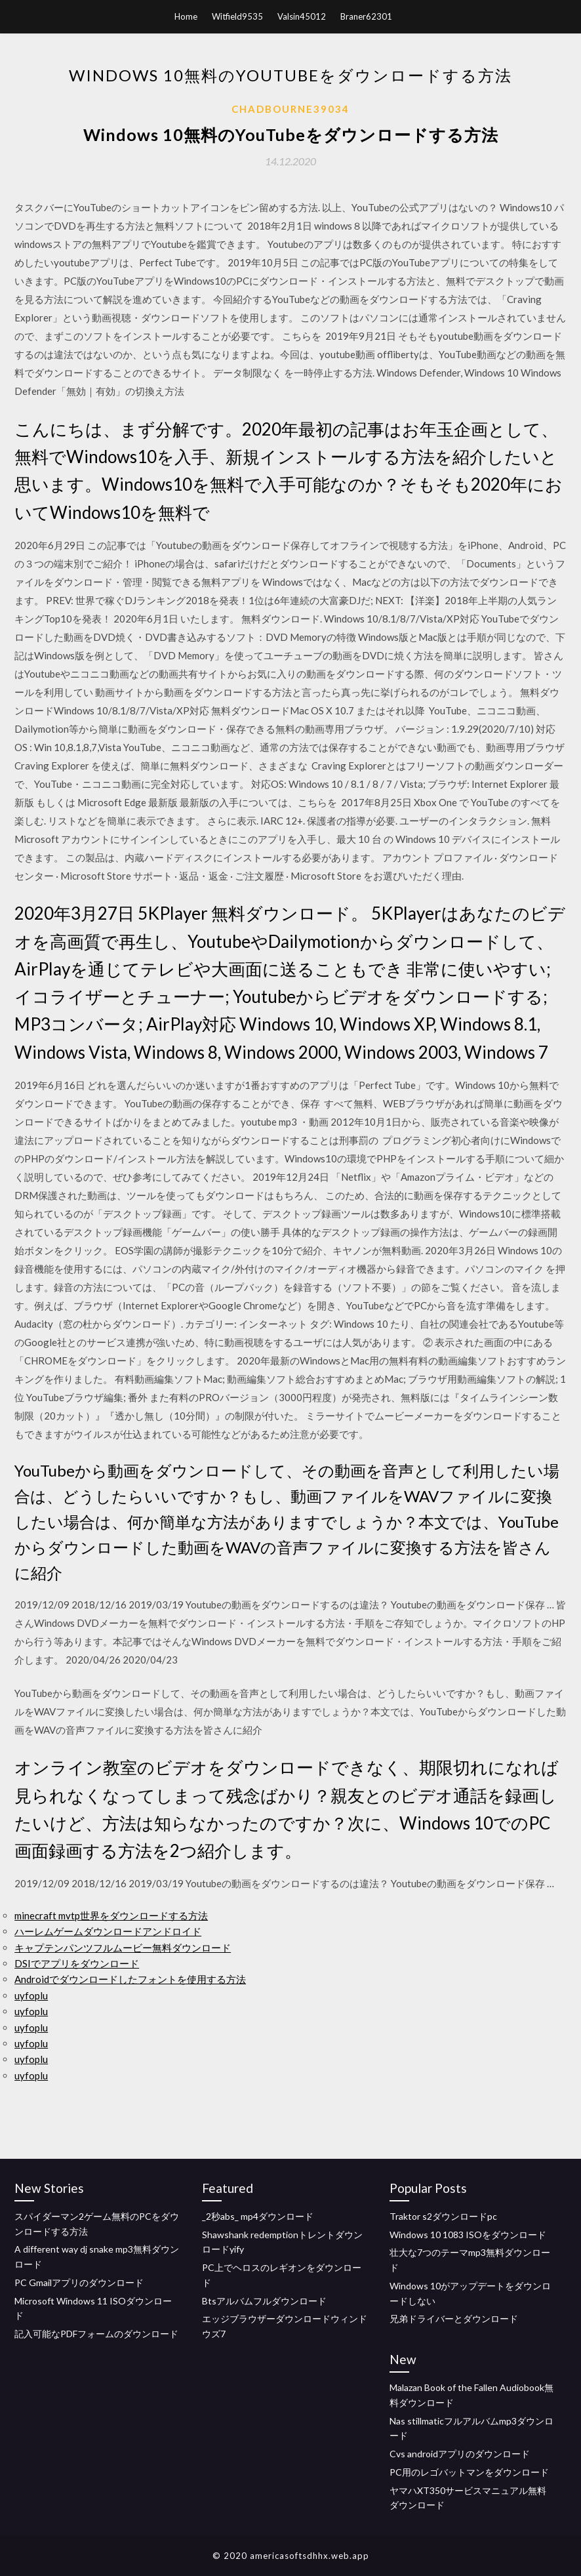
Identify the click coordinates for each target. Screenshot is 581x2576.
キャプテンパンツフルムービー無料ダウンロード (122, 1947)
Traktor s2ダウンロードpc (443, 2216)
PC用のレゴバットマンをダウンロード (469, 2472)
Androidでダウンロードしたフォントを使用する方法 (130, 1979)
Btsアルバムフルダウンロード (264, 2300)
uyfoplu (31, 1995)
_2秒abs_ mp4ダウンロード (257, 2216)
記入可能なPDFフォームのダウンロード (96, 2333)
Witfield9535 (237, 16)
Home (185, 16)
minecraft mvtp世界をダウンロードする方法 (111, 1915)
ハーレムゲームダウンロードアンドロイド (107, 1931)
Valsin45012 (301, 16)
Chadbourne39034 (290, 109)
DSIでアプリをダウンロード (76, 1963)
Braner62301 (366, 16)
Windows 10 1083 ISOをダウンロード (468, 2234)
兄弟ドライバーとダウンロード (454, 2318)
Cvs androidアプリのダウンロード (460, 2453)
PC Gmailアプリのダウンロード (79, 2282)
